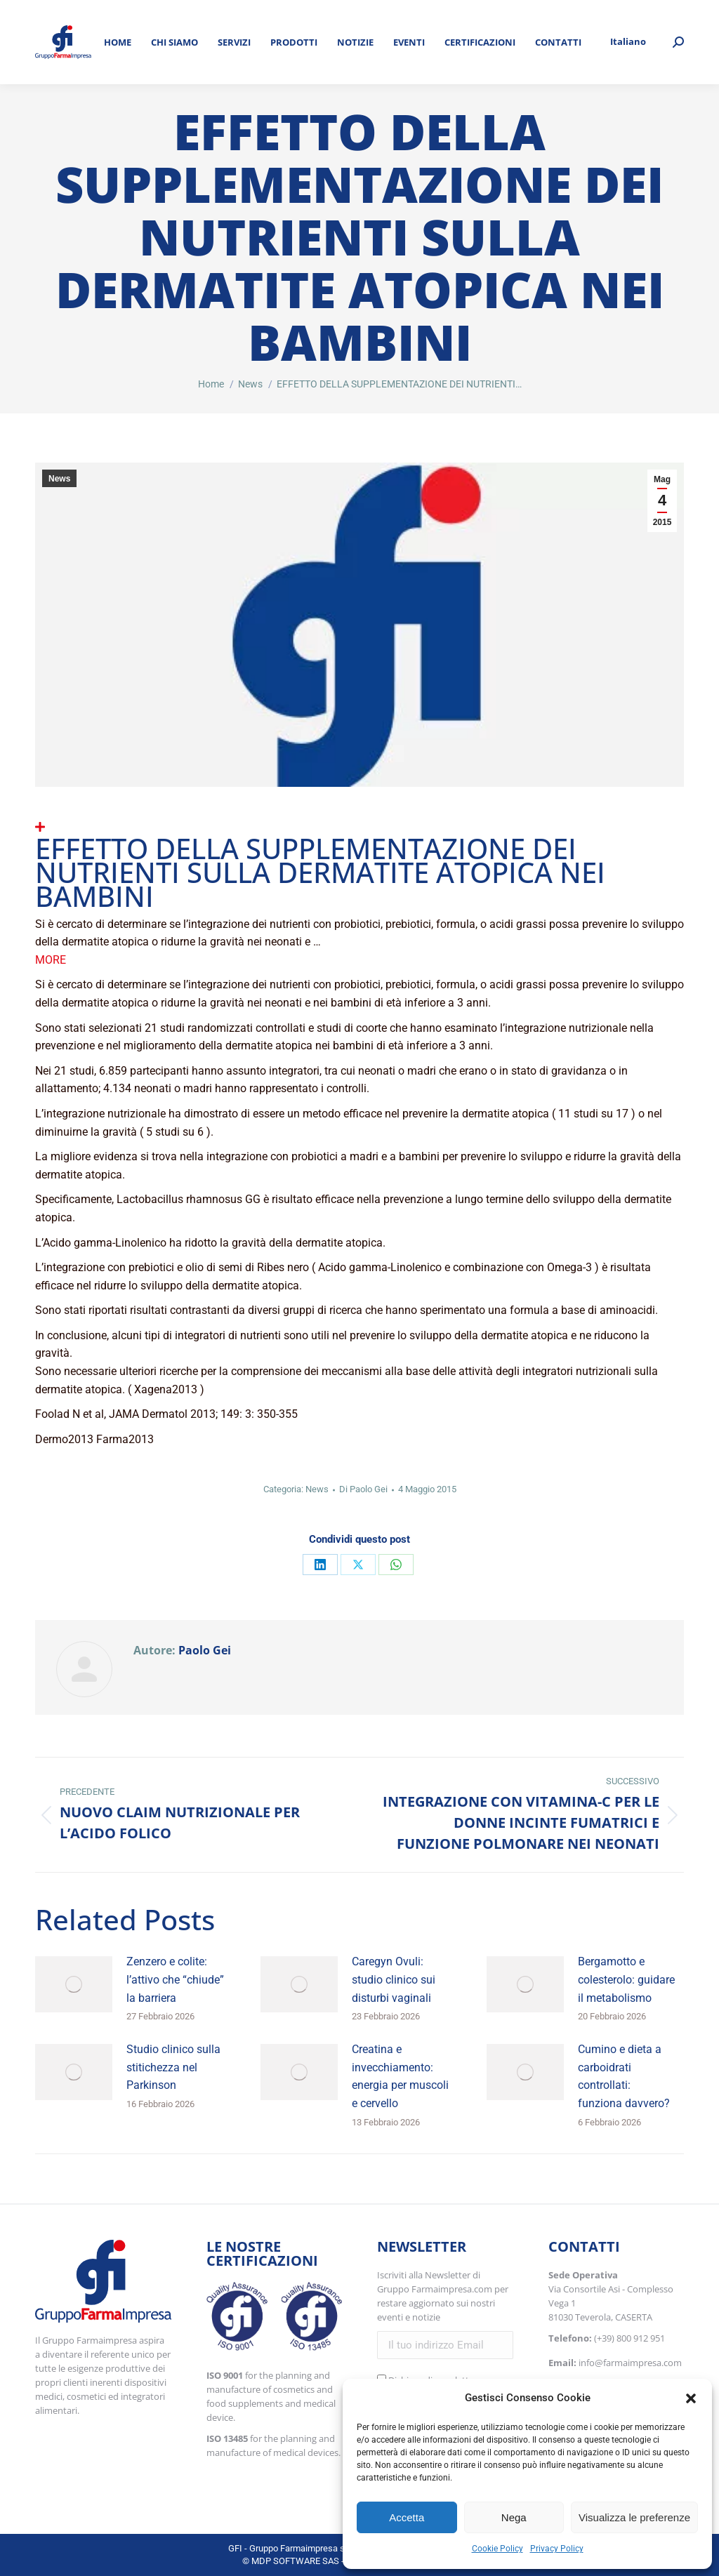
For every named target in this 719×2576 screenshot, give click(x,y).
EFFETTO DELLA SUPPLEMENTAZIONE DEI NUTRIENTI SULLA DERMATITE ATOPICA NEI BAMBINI (320, 872)
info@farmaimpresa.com (630, 2362)
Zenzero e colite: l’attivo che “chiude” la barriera (175, 1979)
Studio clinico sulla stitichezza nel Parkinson (173, 2067)
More (50, 960)
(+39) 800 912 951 (629, 2338)
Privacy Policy (556, 2549)
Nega (514, 2517)
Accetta (406, 2517)
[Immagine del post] (73, 1984)
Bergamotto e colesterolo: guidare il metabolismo (626, 1979)
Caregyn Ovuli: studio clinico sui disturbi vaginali (393, 1979)
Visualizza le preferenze (634, 2517)
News (59, 479)
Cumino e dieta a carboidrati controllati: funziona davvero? (624, 2076)
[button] (691, 2398)
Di (363, 1489)
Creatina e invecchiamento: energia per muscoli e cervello (400, 2076)
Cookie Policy (497, 2549)
